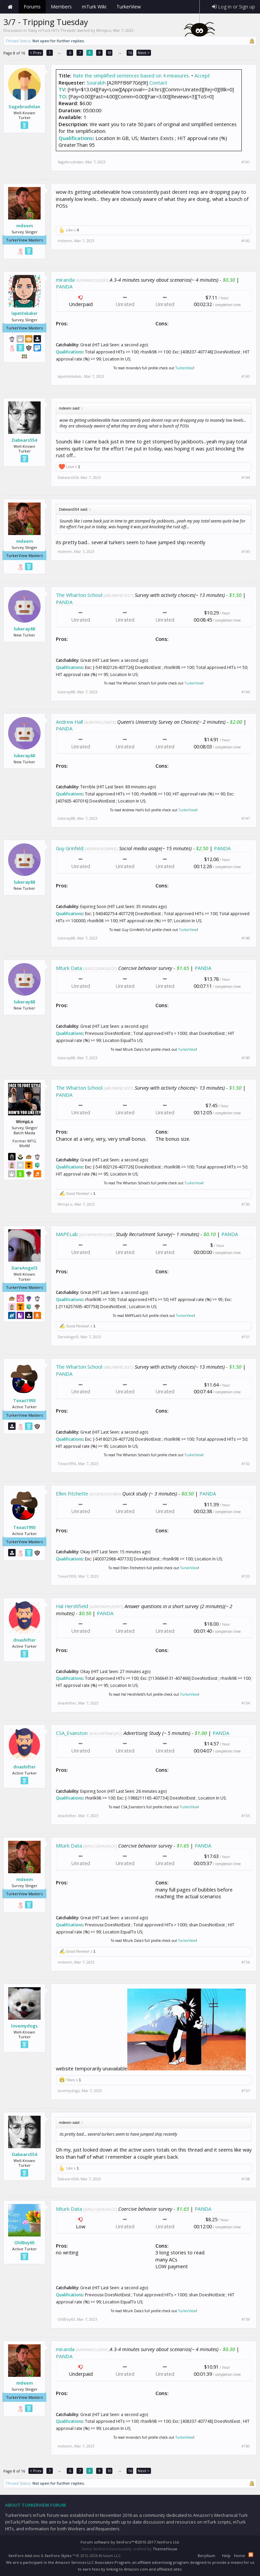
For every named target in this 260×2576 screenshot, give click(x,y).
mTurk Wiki (94, 6)
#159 (245, 2319)
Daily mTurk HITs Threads (51, 30)
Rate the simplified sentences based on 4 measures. (131, 75)
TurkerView (184, 368)
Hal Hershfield (72, 1606)
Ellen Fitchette (72, 1493)
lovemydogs (24, 2025)
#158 (245, 2179)
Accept (202, 75)
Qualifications (76, 138)
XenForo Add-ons (24, 2555)
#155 (245, 1815)
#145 (245, 551)
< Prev (36, 52)
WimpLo (103, 30)
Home (10, 7)
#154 (245, 1703)
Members (61, 6)
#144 (245, 477)
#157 (245, 2090)
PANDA (64, 286)
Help (226, 2555)
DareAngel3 (24, 1268)
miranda (65, 279)
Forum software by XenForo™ (130, 2542)
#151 (245, 1337)
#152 (245, 1463)
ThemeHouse (165, 2548)
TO (62, 96)
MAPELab (67, 1234)
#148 (245, 938)
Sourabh (96, 82)
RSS (250, 2554)
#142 (245, 240)
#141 (245, 162)
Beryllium (206, 2555)
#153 (245, 1576)
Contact (158, 82)
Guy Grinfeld (69, 848)
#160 (245, 2446)
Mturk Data (69, 968)
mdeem (24, 225)
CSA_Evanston (72, 1733)
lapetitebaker (25, 313)
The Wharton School (79, 594)
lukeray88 (24, 628)
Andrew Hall (69, 721)
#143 (245, 376)
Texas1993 (24, 1400)
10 (109, 52)
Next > (144, 52)
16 (130, 52)
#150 (245, 1204)
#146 (245, 692)
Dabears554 (24, 440)
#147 (245, 818)
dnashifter (24, 1640)
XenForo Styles (58, 2555)
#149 (245, 1057)
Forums (32, 6)
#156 (245, 1962)
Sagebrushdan (24, 106)
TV (62, 89)
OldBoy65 (24, 2242)
